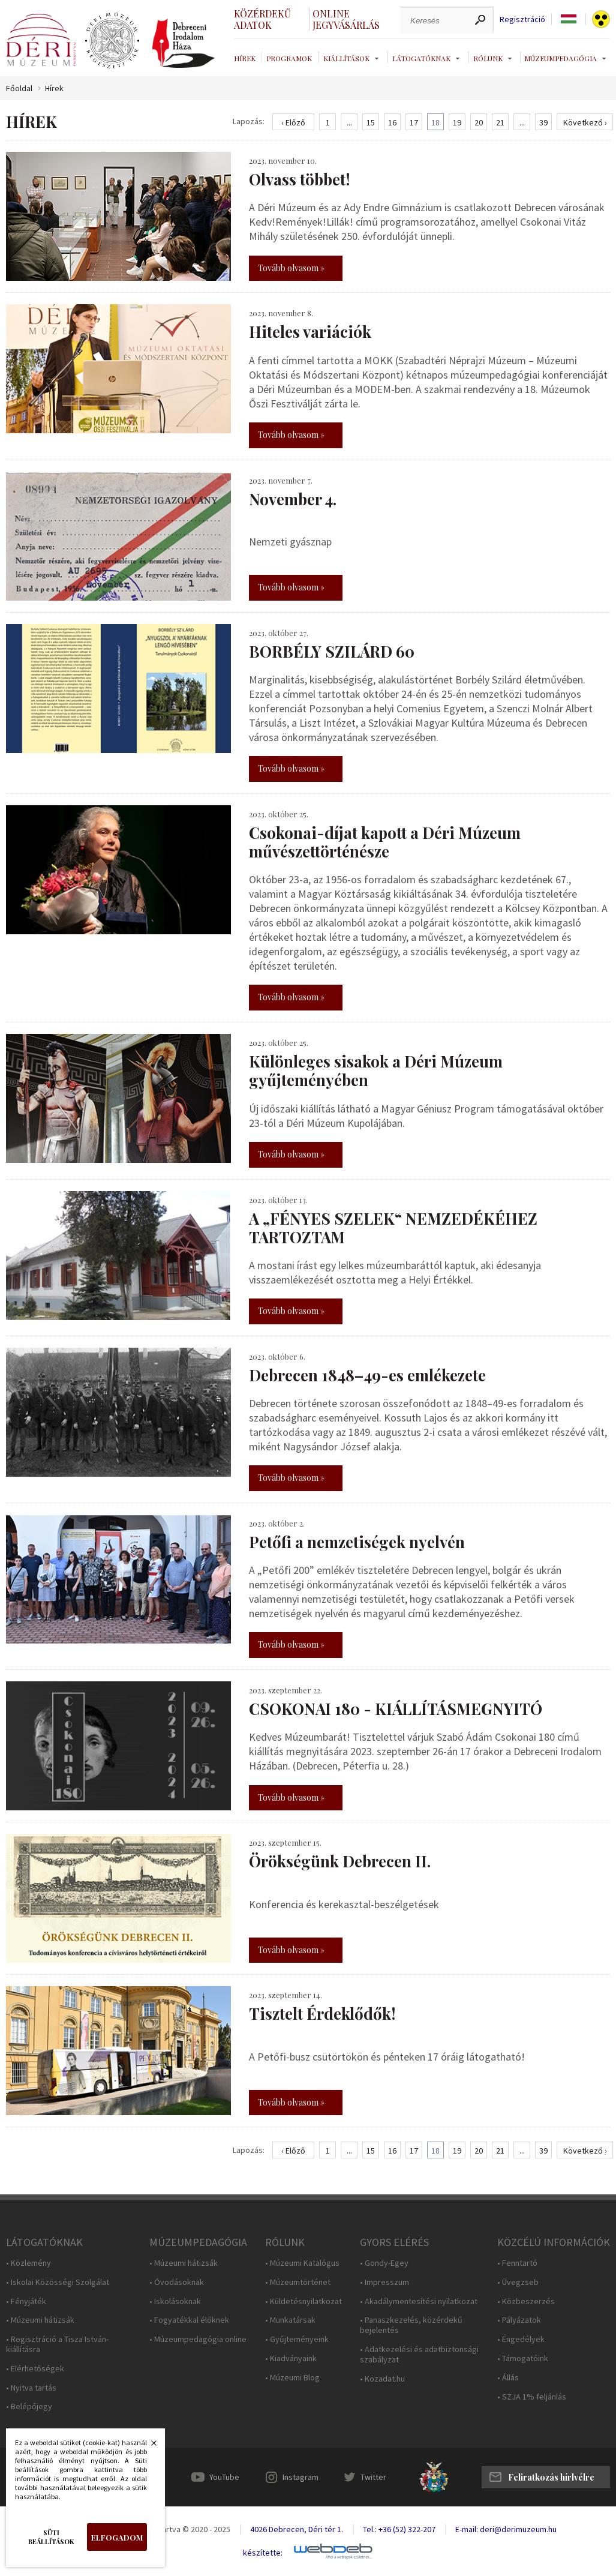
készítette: (263, 2553)
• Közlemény (28, 2263)
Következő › (585, 122)
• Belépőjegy (29, 2406)
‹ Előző (293, 122)
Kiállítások (346, 58)
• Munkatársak (290, 2320)
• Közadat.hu (382, 2379)
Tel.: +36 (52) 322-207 (399, 2529)
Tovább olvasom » (291, 268)
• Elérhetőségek (35, 2369)
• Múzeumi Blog (292, 2378)
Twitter (373, 2477)
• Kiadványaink (291, 2358)
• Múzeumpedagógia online (198, 2339)
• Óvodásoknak (176, 2282)
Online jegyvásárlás (346, 19)
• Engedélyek (521, 2339)
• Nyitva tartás (31, 2388)
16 (392, 122)
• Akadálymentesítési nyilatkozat (418, 2301)
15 (370, 122)
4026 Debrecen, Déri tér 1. (296, 2529)
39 (543, 122)
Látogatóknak (421, 58)
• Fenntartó (517, 2263)
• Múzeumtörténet (297, 2282)
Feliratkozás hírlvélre (551, 2477)
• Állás (508, 2378)
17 (414, 122)
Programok (289, 58)
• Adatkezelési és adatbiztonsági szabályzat (419, 2354)
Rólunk (488, 58)
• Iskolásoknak (175, 2301)
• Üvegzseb (518, 2282)
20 (478, 122)
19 (457, 122)
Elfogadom (117, 2537)
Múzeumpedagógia (560, 58)
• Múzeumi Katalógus (302, 2263)
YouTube (224, 2477)
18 (435, 122)
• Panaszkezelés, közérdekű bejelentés (411, 2325)
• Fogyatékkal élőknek (189, 2320)
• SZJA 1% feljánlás (531, 2397)
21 (500, 122)
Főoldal (19, 88)
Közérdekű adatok (262, 19)
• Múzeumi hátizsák (40, 2320)
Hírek (245, 58)
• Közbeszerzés (526, 2301)
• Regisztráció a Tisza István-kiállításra (57, 2344)
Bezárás (147, 2446)
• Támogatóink (522, 2358)
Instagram (300, 2477)
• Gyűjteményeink (297, 2339)
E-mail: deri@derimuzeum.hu (506, 2529)
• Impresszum (384, 2282)
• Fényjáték (26, 2301)
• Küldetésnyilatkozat (303, 2301)
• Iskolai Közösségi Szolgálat (57, 2282)
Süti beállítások (51, 2537)
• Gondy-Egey (384, 2263)
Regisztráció (522, 19)
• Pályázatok (519, 2320)
